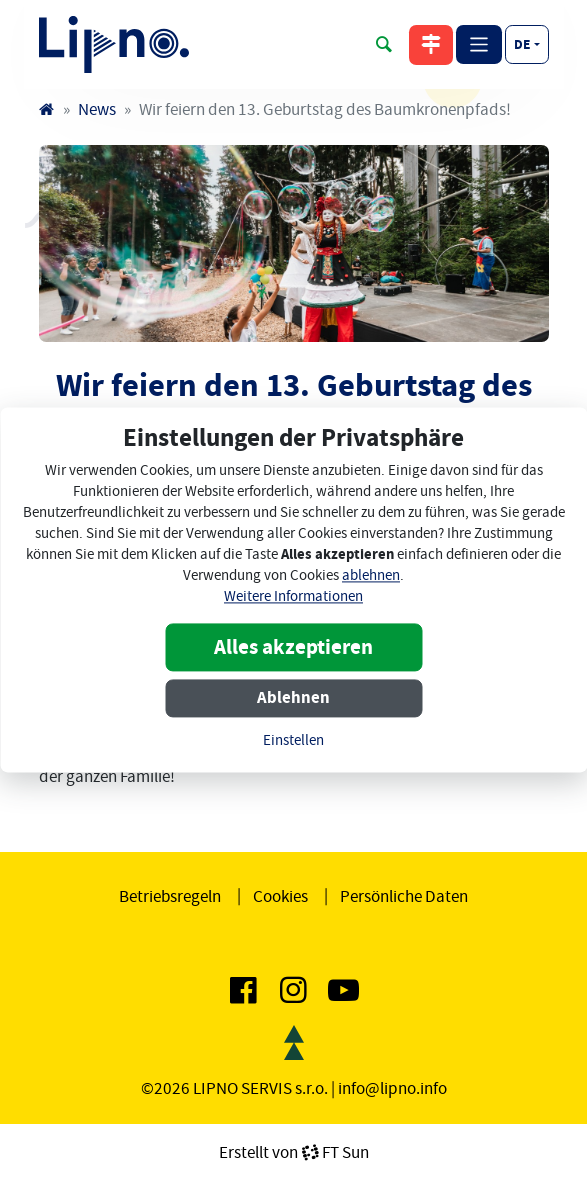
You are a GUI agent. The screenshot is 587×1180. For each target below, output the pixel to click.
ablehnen (371, 576)
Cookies (280, 896)
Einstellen (293, 741)
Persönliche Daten (404, 896)
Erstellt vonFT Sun (294, 1152)
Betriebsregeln (170, 896)
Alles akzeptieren (293, 648)
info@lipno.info (392, 1088)
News (97, 109)
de (522, 44)
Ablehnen (293, 698)
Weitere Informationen (293, 597)
